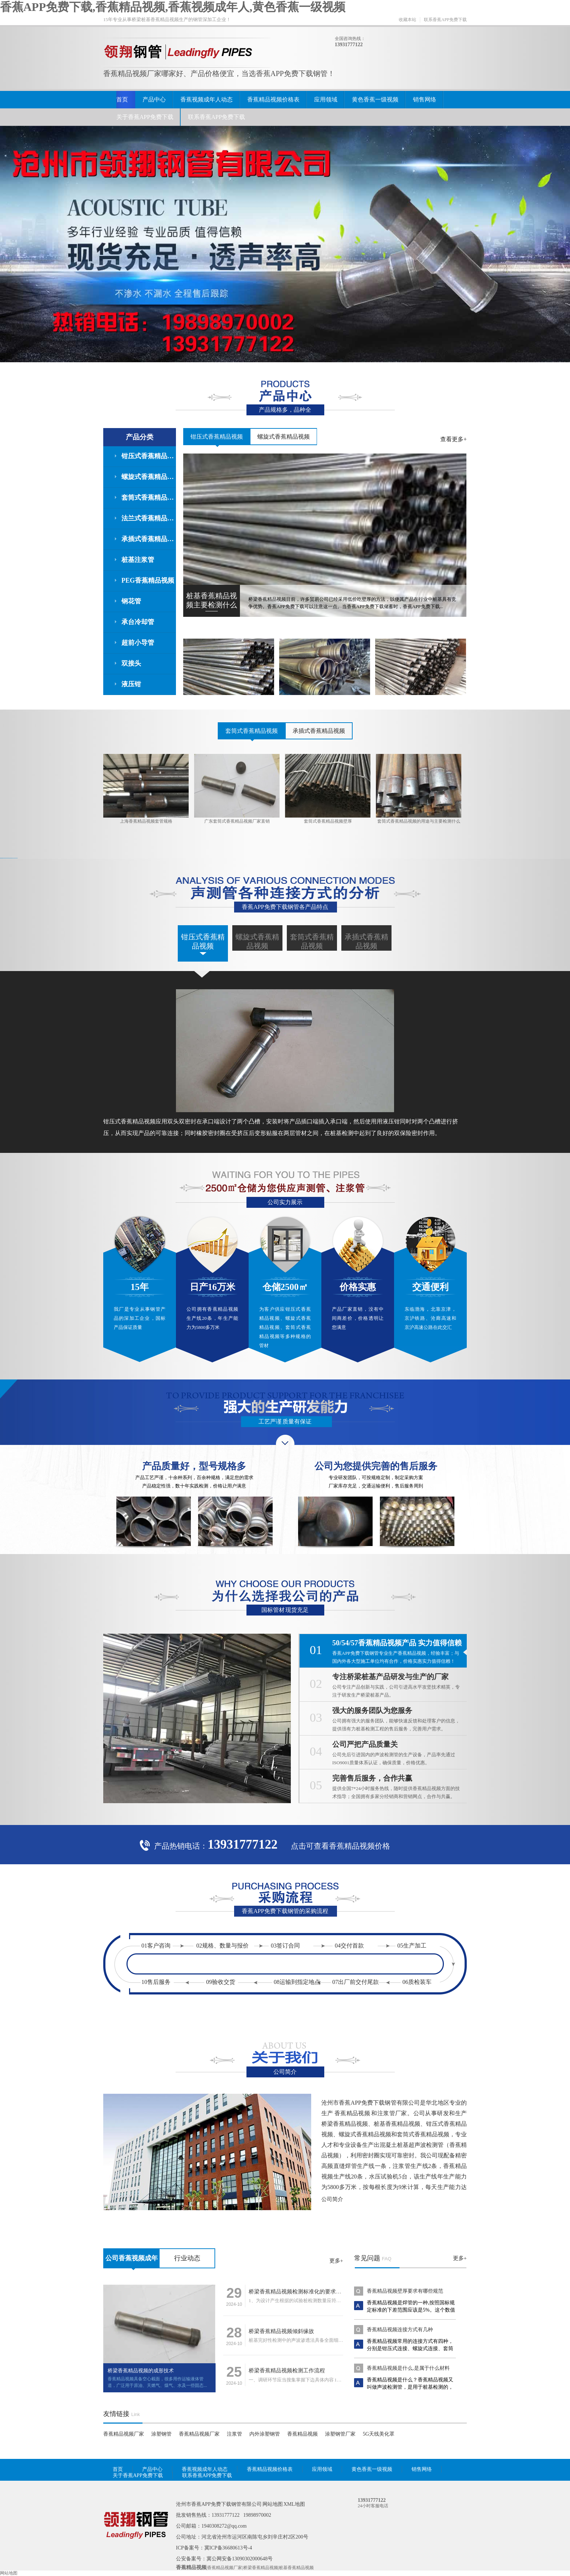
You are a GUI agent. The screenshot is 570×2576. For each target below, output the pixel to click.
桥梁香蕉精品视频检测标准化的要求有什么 (300, 2292)
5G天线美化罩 (378, 2434)
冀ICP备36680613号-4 (228, 2548)
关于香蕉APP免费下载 (144, 117)
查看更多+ (453, 439)
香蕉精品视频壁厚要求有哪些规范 (405, 2291)
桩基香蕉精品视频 (296, 2567)
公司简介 (332, 2199)
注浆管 (234, 2434)
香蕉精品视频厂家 (123, 2434)
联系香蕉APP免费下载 (445, 19)
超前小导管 (137, 642)
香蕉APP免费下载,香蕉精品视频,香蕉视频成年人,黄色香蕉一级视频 (172, 6)
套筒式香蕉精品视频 (148, 497)
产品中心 (154, 99)
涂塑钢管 (161, 2434)
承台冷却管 (137, 622)
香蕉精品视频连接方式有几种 (400, 2329)
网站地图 (272, 2504)
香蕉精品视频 (302, 2434)
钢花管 (131, 601)
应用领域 (325, 99)
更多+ (336, 2261)
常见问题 (367, 2258)
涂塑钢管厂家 (340, 2434)
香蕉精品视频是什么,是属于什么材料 (408, 2368)
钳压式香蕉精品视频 (148, 456)
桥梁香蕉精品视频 (260, 2567)
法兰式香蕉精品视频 (148, 518)
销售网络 (424, 99)
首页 (122, 99)
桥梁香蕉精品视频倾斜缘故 (281, 2331)
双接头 (131, 663)
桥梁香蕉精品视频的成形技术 (141, 2370)
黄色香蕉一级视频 (375, 99)
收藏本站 (407, 19)
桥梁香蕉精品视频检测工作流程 (287, 2370)
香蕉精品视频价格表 (273, 99)
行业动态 (187, 2258)
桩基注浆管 (137, 559)
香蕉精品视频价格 (359, 1846)
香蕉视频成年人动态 (206, 99)
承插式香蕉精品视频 (148, 539)
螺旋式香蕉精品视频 (148, 476)
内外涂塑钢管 (264, 2434)
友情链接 (116, 2413)
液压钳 (131, 684)
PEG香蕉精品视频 (147, 580)
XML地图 (294, 2504)
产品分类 (139, 437)
